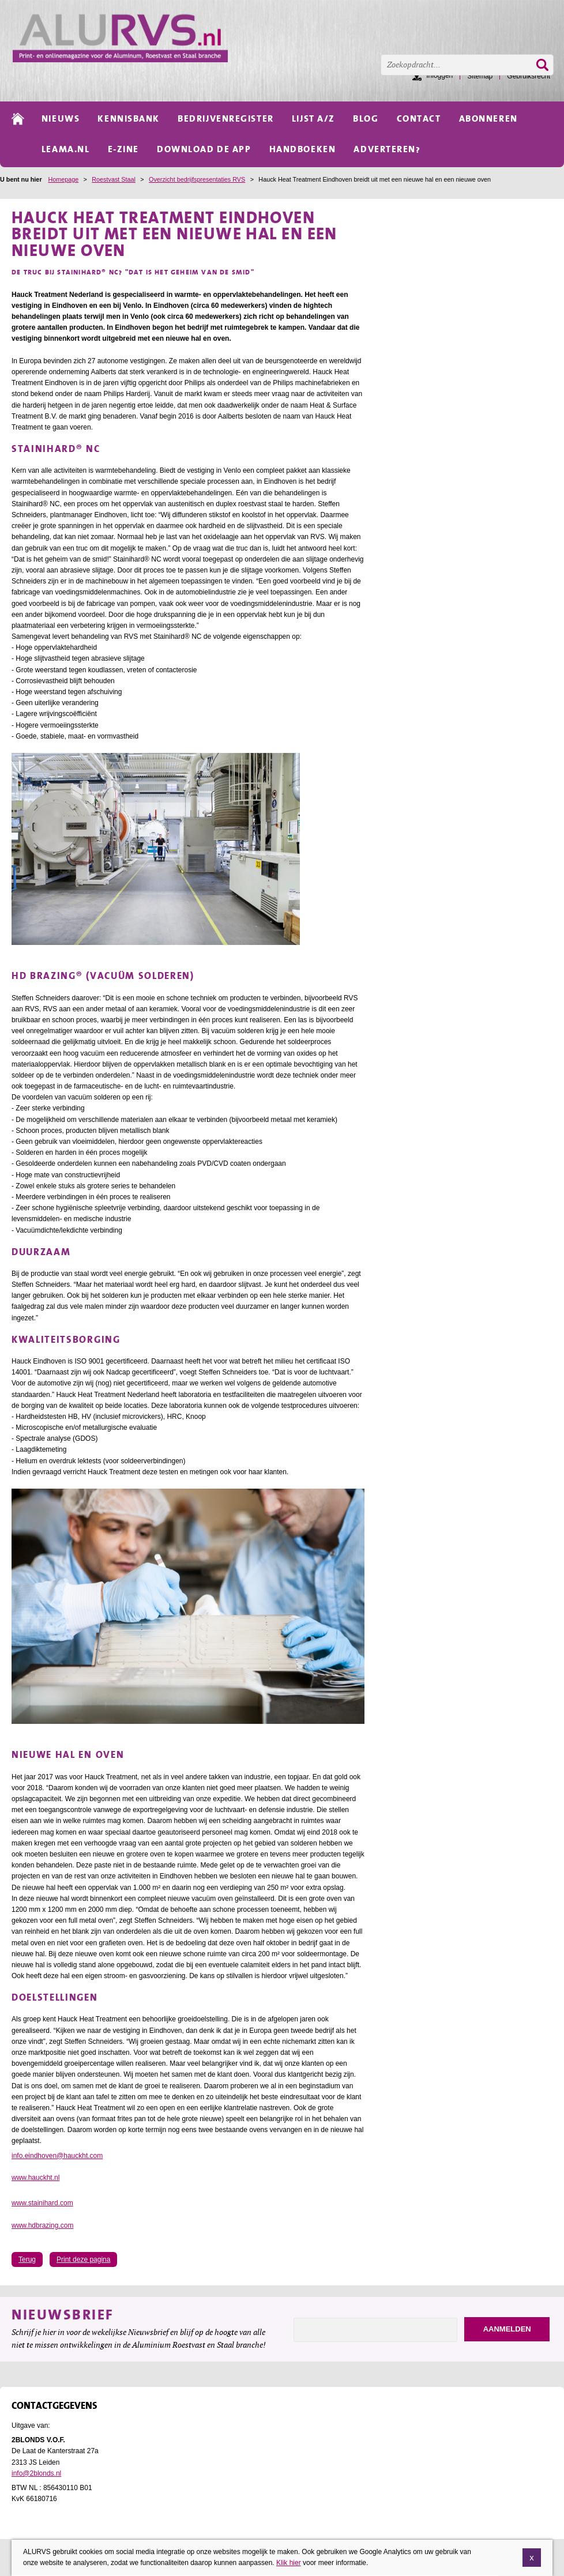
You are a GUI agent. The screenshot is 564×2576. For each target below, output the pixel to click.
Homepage (63, 179)
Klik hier (288, 2563)
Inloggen (439, 75)
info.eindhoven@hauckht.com (57, 2156)
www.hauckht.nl (35, 2178)
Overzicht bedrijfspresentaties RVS (197, 179)
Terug (27, 2259)
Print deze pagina (83, 2259)
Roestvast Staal (114, 179)
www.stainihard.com (42, 2203)
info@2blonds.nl (36, 2473)
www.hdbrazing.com (42, 2225)
